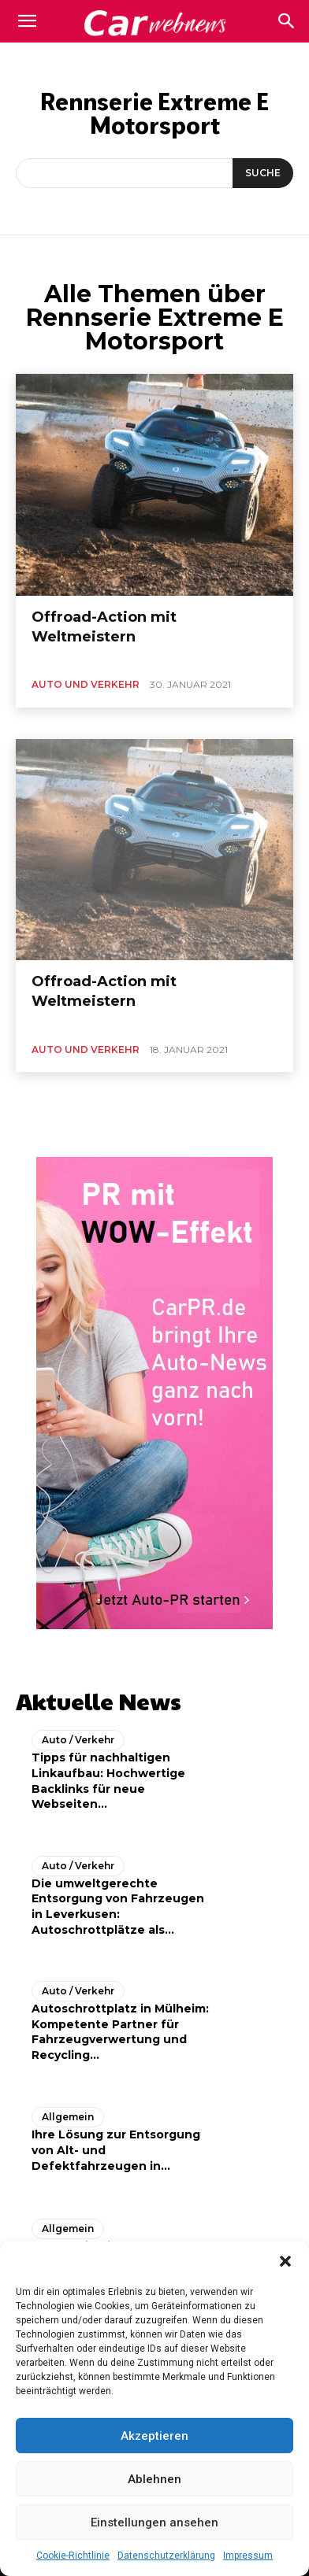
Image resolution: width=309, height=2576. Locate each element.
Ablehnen (154, 2479)
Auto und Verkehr (86, 684)
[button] (285, 2261)
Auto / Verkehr (78, 1740)
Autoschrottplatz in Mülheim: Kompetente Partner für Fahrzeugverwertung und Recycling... (120, 2031)
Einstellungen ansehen (154, 2522)
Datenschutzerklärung (166, 2555)
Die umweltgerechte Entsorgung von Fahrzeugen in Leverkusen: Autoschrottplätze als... (118, 1906)
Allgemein (68, 2117)
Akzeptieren (154, 2436)
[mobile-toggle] (27, 21)
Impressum (248, 2555)
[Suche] (263, 173)
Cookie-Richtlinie (73, 2555)
